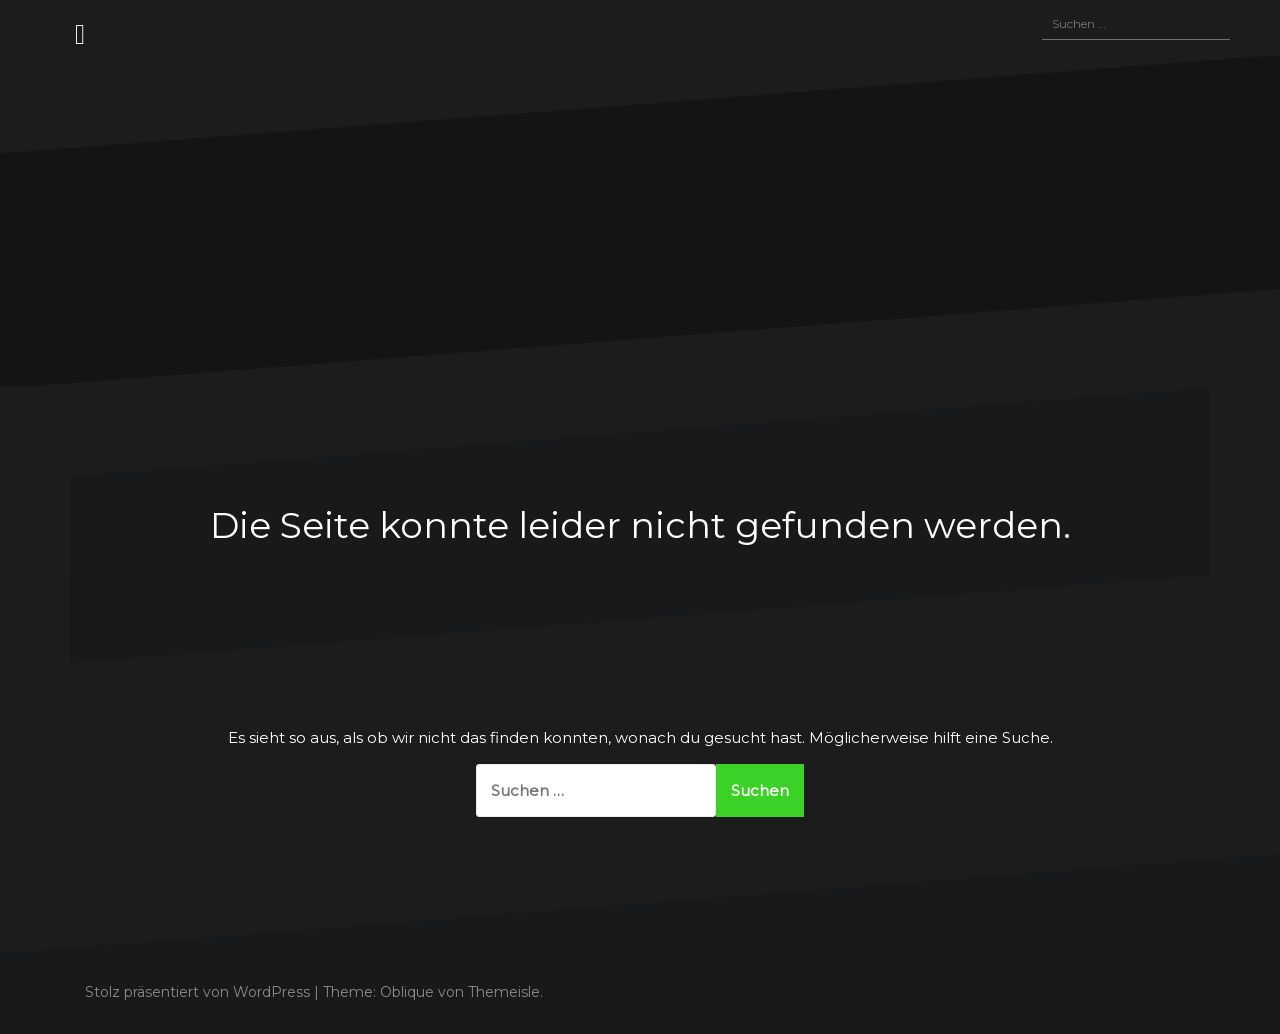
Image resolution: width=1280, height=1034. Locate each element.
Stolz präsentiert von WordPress (197, 992)
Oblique (407, 992)
